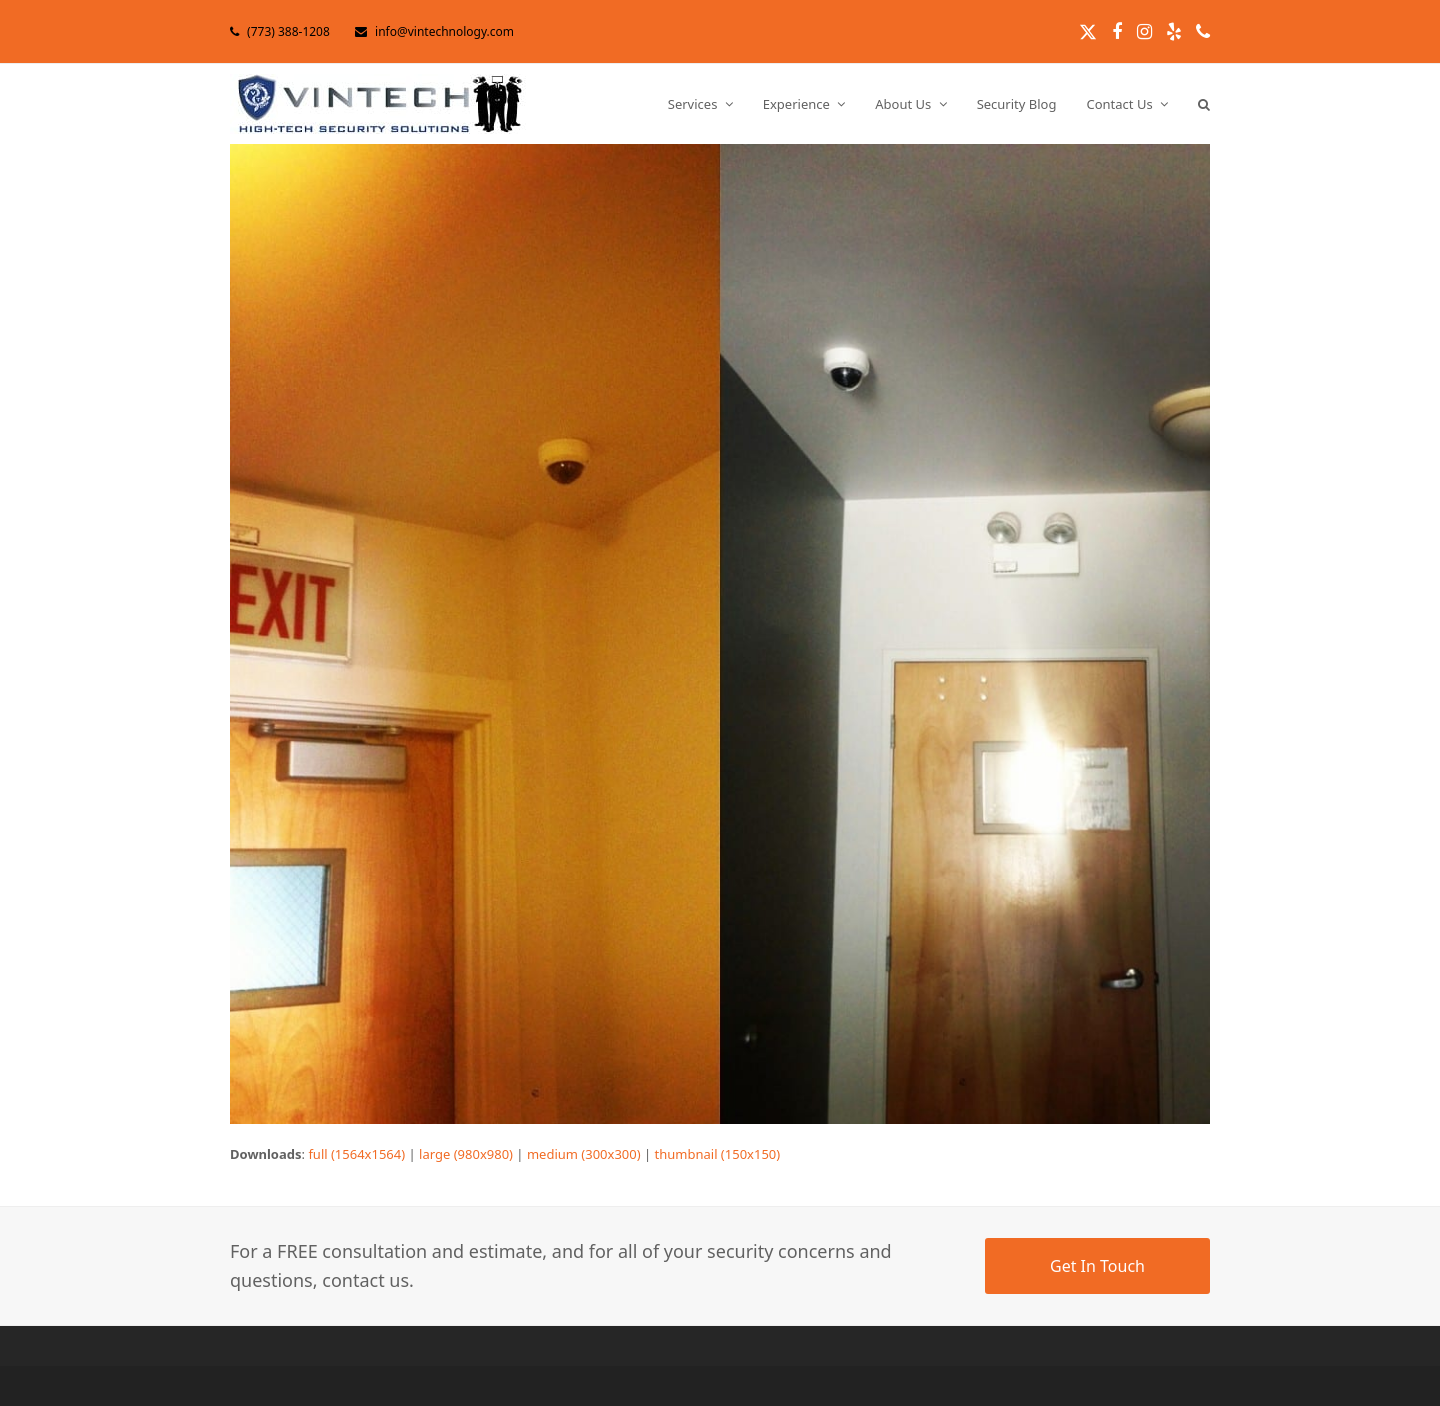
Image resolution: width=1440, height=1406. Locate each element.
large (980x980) (466, 1154)
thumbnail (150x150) (718, 1154)
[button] (1204, 104)
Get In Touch (1097, 1266)
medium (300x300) (584, 1154)
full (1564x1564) (356, 1154)
